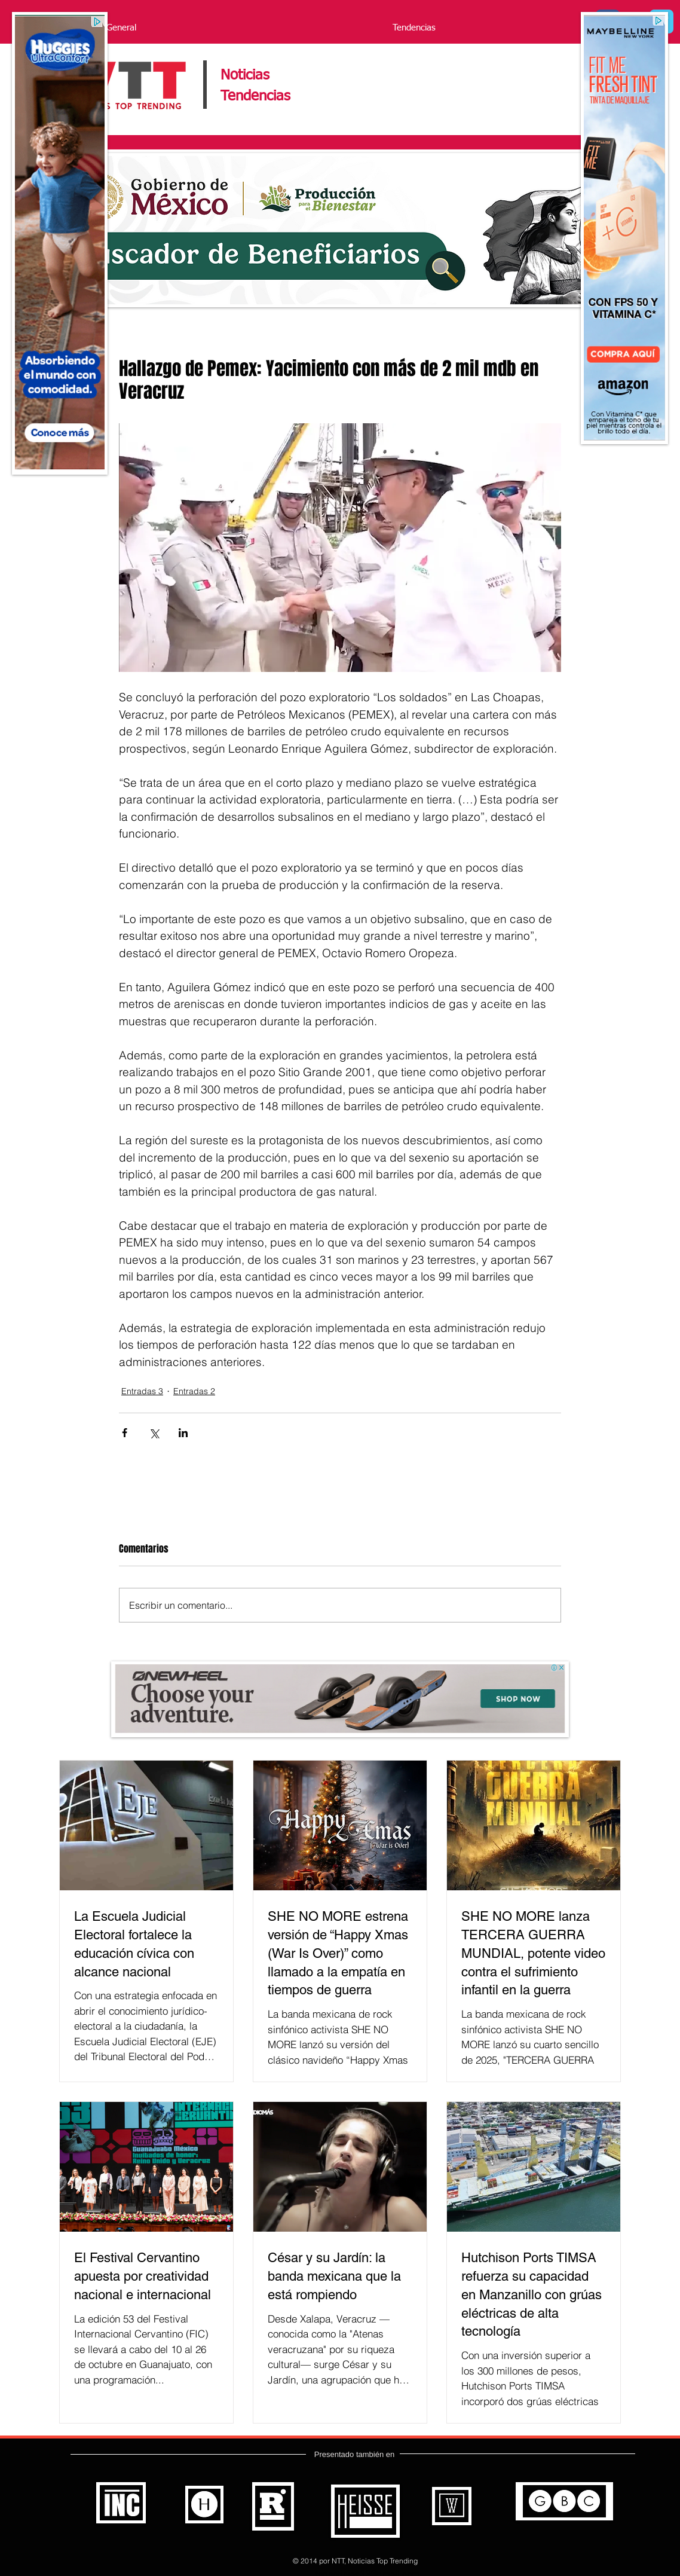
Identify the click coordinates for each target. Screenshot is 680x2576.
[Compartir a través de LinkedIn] (183, 1432)
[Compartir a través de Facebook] (124, 1432)
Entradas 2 (194, 1391)
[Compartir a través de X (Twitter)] (154, 1432)
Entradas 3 (142, 1391)
